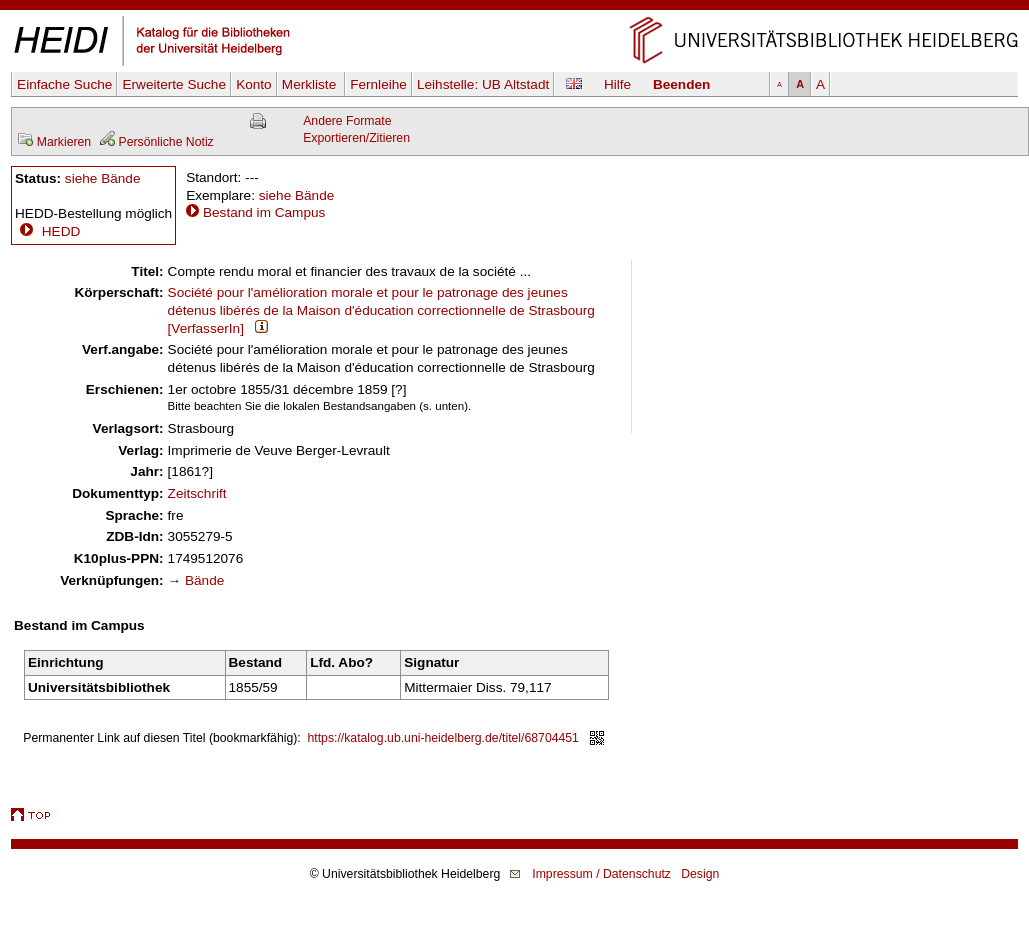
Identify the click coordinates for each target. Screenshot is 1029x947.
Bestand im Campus (264, 212)
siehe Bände (103, 178)
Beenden (681, 84)
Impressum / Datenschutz (601, 874)
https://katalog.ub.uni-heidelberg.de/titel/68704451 (443, 738)
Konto (254, 84)
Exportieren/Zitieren (356, 138)
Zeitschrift (197, 493)
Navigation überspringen (514, 8)
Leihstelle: (483, 84)
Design (700, 874)
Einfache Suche (64, 84)
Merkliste (311, 84)
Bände (204, 580)
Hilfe (617, 84)
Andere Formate (347, 121)
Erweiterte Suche (174, 84)
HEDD (47, 231)
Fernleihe (378, 84)
